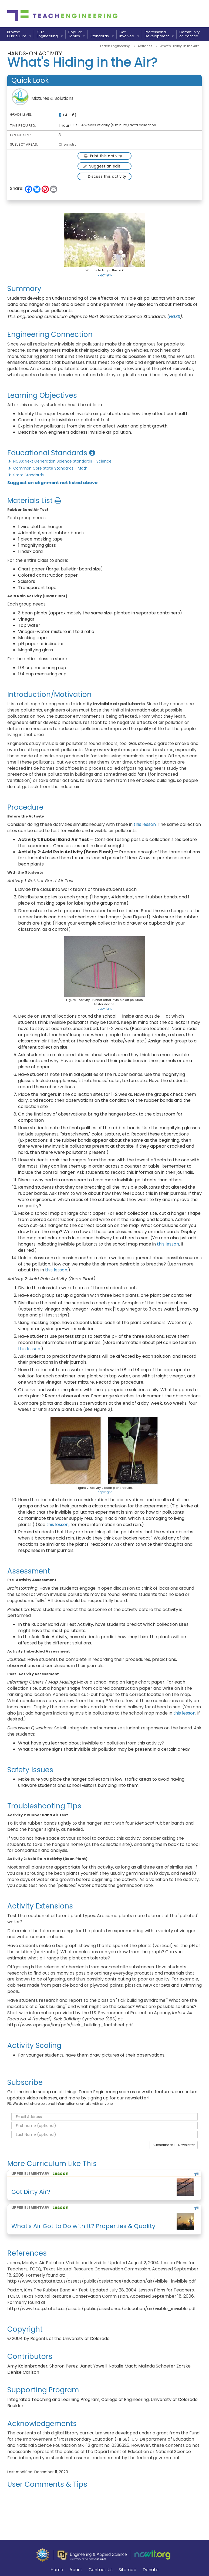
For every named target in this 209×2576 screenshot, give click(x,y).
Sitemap (127, 2570)
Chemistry (67, 144)
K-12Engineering (50, 34)
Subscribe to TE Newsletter (174, 2145)
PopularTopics (76, 34)
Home (56, 2570)
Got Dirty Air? (30, 2192)
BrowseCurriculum (19, 34)
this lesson (145, 824)
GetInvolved (129, 34)
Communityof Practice (189, 34)
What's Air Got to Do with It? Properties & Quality (83, 2226)
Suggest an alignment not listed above (52, 483)
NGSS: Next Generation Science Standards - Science (59, 461)
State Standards (25, 475)
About (75, 2570)
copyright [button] (104, 274)
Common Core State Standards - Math (47, 468)
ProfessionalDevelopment (159, 34)
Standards (102, 36)
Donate (151, 2570)
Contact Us (101, 2570)
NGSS (174, 316)
